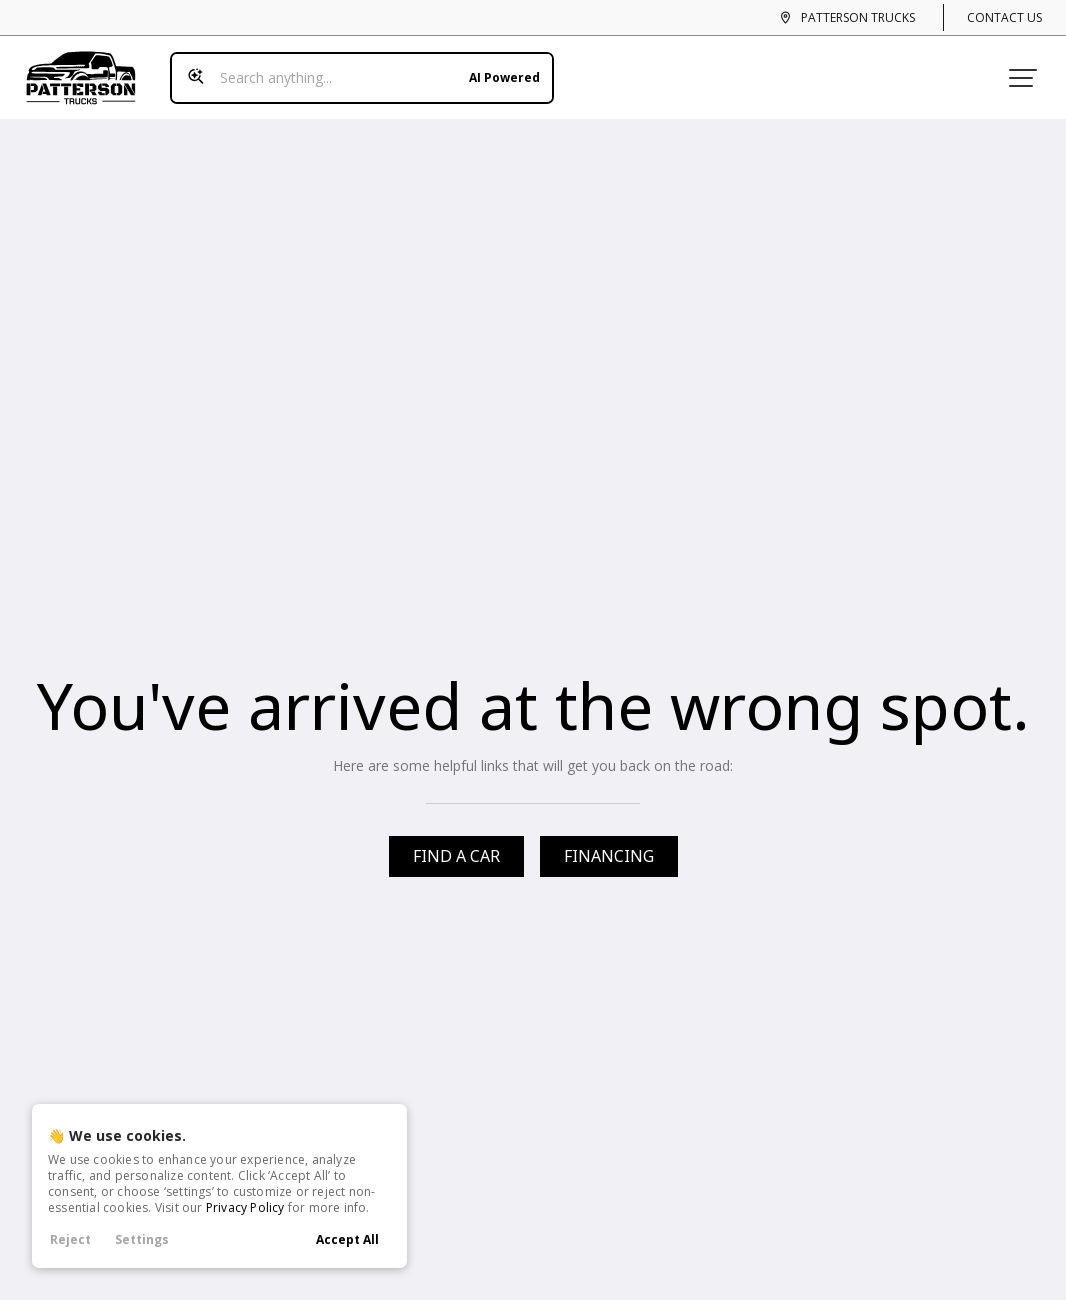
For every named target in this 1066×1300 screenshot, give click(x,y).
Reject (70, 1239)
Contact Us (1004, 17)
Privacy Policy (245, 1207)
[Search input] (354, 68)
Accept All (347, 1239)
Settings (142, 1239)
